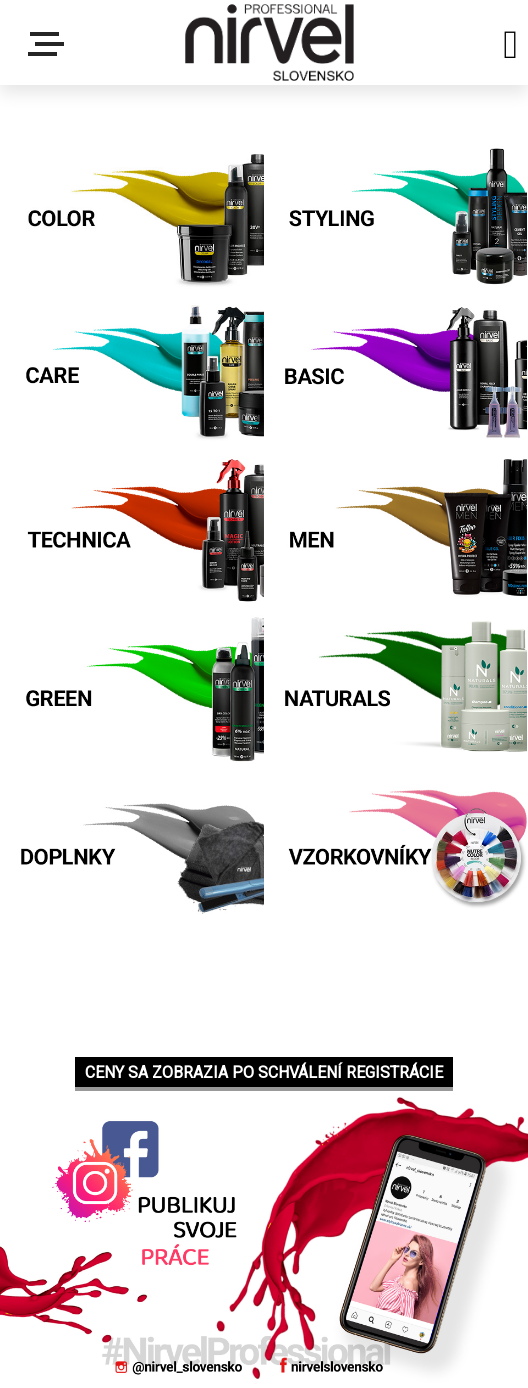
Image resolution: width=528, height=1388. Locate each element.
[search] (510, 48)
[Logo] (269, 42)
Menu (50, 44)
